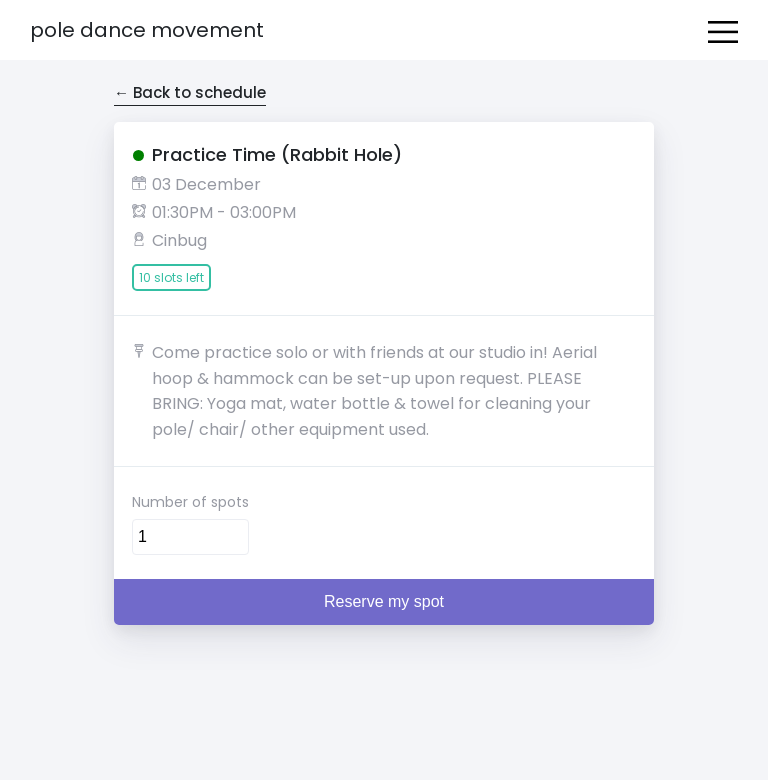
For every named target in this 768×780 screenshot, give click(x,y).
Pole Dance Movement (147, 30)
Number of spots (190, 502)
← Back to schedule (190, 92)
